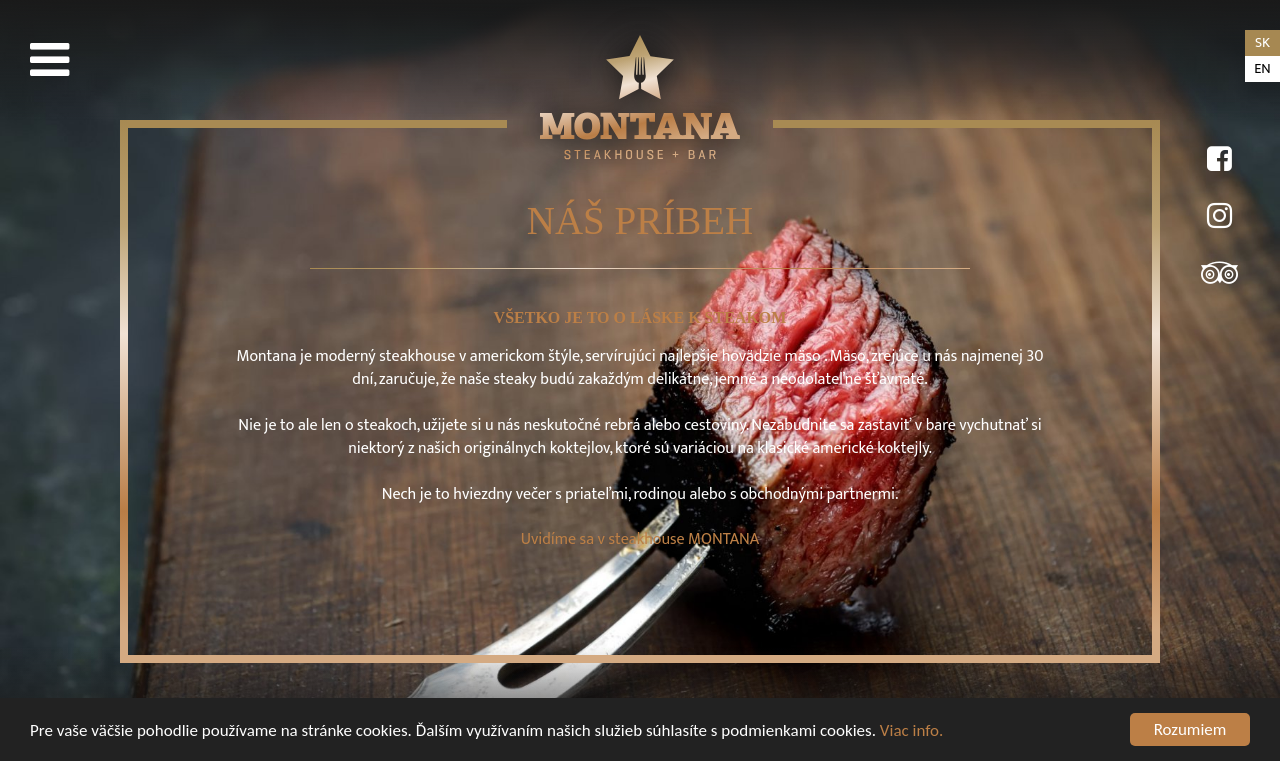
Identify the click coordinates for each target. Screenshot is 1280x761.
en (1262, 68)
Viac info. (912, 730)
